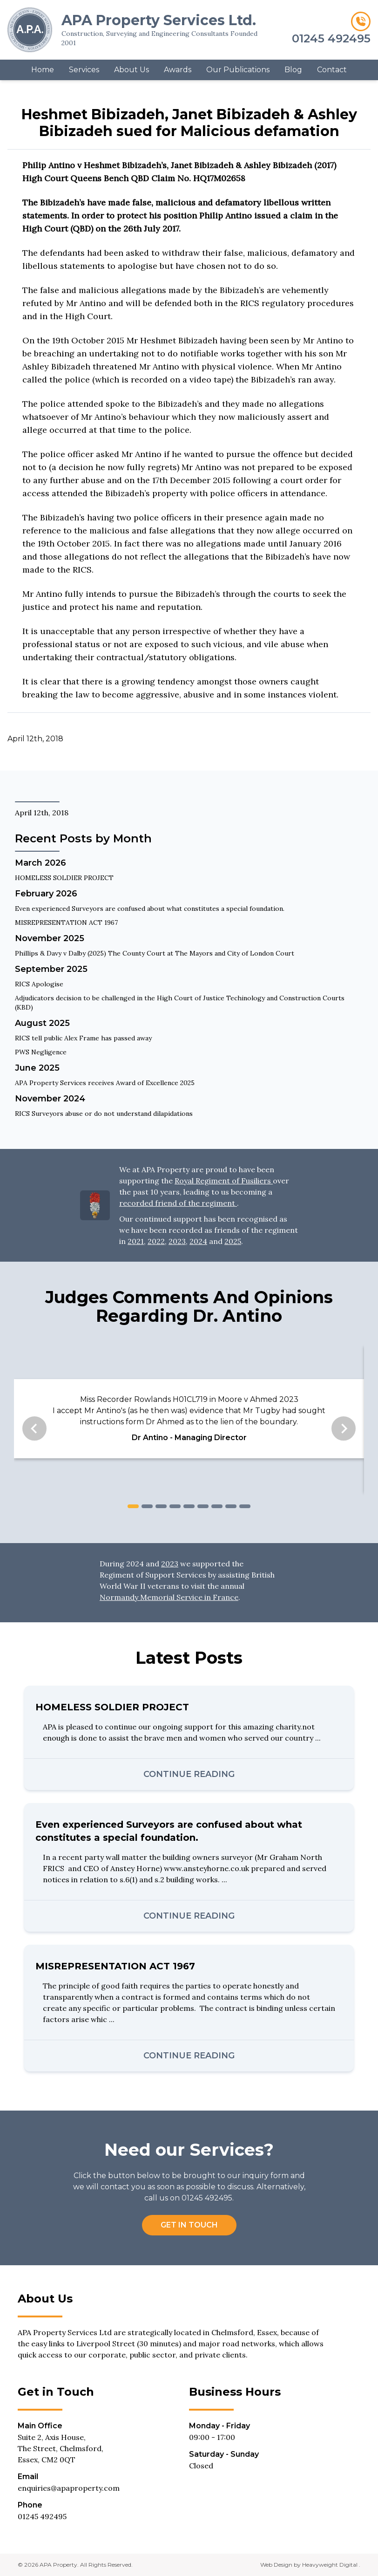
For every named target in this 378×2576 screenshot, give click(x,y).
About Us (131, 69)
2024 (198, 1241)
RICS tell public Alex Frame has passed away (83, 1038)
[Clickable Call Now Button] (319, 30)
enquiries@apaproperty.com (69, 2488)
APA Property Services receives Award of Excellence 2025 (105, 1083)
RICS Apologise (39, 984)
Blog (293, 69)
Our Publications (238, 69)
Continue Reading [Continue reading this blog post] (189, 1774)
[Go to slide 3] (161, 1506)
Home (42, 69)
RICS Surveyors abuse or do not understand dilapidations (104, 1113)
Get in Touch (189, 2225)
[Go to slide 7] (217, 1506)
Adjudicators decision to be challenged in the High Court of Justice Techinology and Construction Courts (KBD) (179, 1002)
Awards (177, 69)
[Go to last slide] (34, 1428)
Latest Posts (189, 1657)
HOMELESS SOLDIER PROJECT (64, 878)
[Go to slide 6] (203, 1506)
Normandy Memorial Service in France (169, 1597)
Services (84, 69)
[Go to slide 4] (175, 1506)
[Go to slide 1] (133, 1506)
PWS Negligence (41, 1052)
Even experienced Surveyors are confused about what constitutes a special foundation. (149, 908)
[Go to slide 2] (147, 1506)
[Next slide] (344, 1428)
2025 (232, 1241)
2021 (136, 1241)
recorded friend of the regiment (178, 1203)
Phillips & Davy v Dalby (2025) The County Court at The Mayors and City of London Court (154, 953)
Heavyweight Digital (330, 2564)
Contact (332, 69)
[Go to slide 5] (189, 1506)
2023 (177, 1241)
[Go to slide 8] (230, 1506)
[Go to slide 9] (244, 1506)
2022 (156, 1241)
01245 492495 (42, 2516)
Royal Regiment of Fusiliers (224, 1180)
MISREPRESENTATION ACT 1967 (66, 922)
